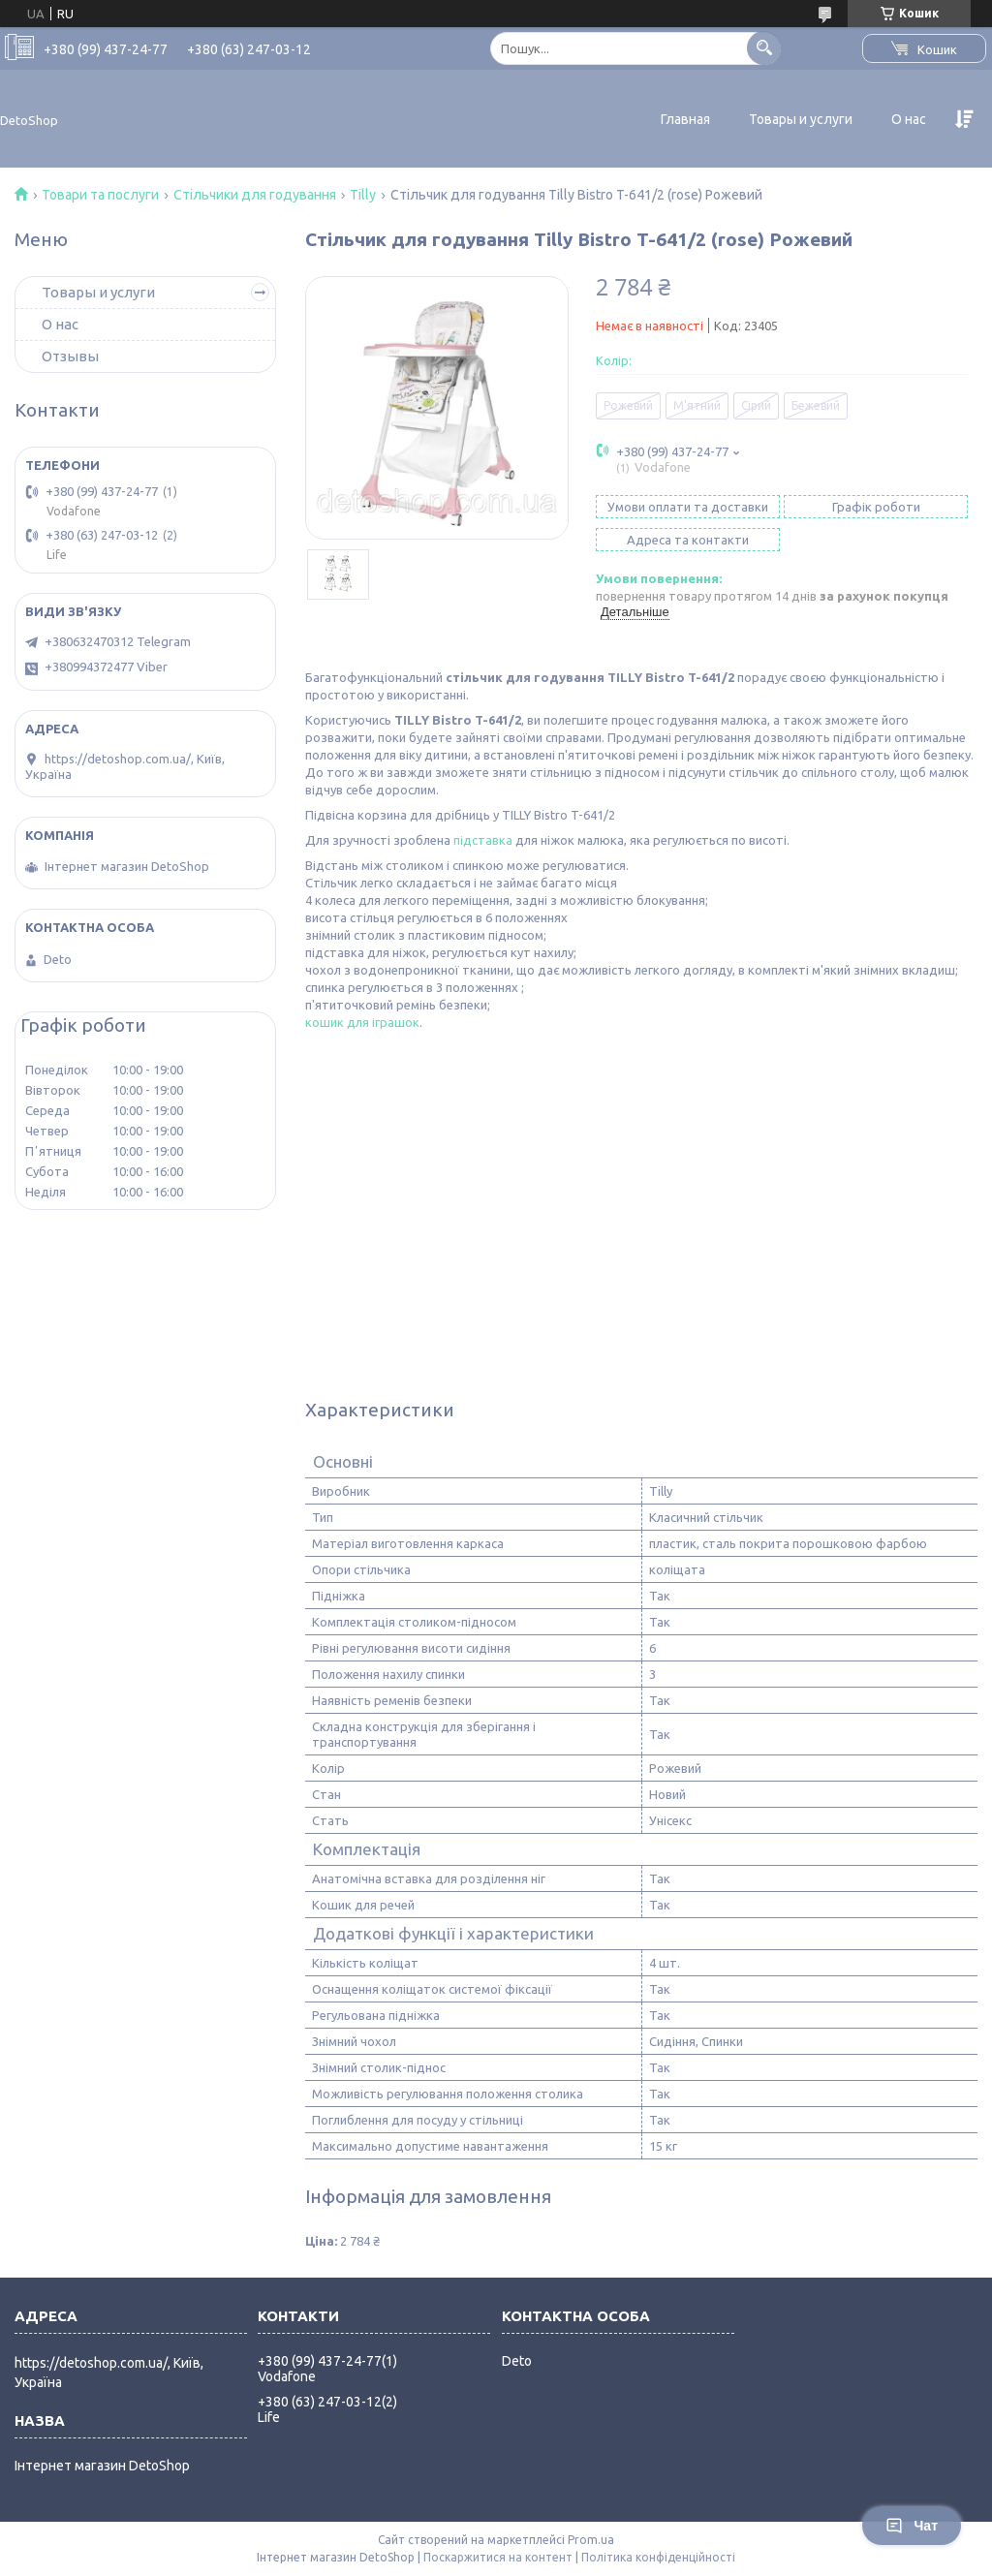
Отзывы (70, 356)
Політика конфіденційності (658, 2557)
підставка (482, 840)
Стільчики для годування (254, 194)
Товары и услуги (800, 119)
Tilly (363, 194)
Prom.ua (591, 2539)
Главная (685, 119)
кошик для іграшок (362, 1022)
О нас (908, 119)
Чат (911, 2525)
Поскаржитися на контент (498, 2557)
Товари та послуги (100, 194)
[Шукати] (764, 48)
